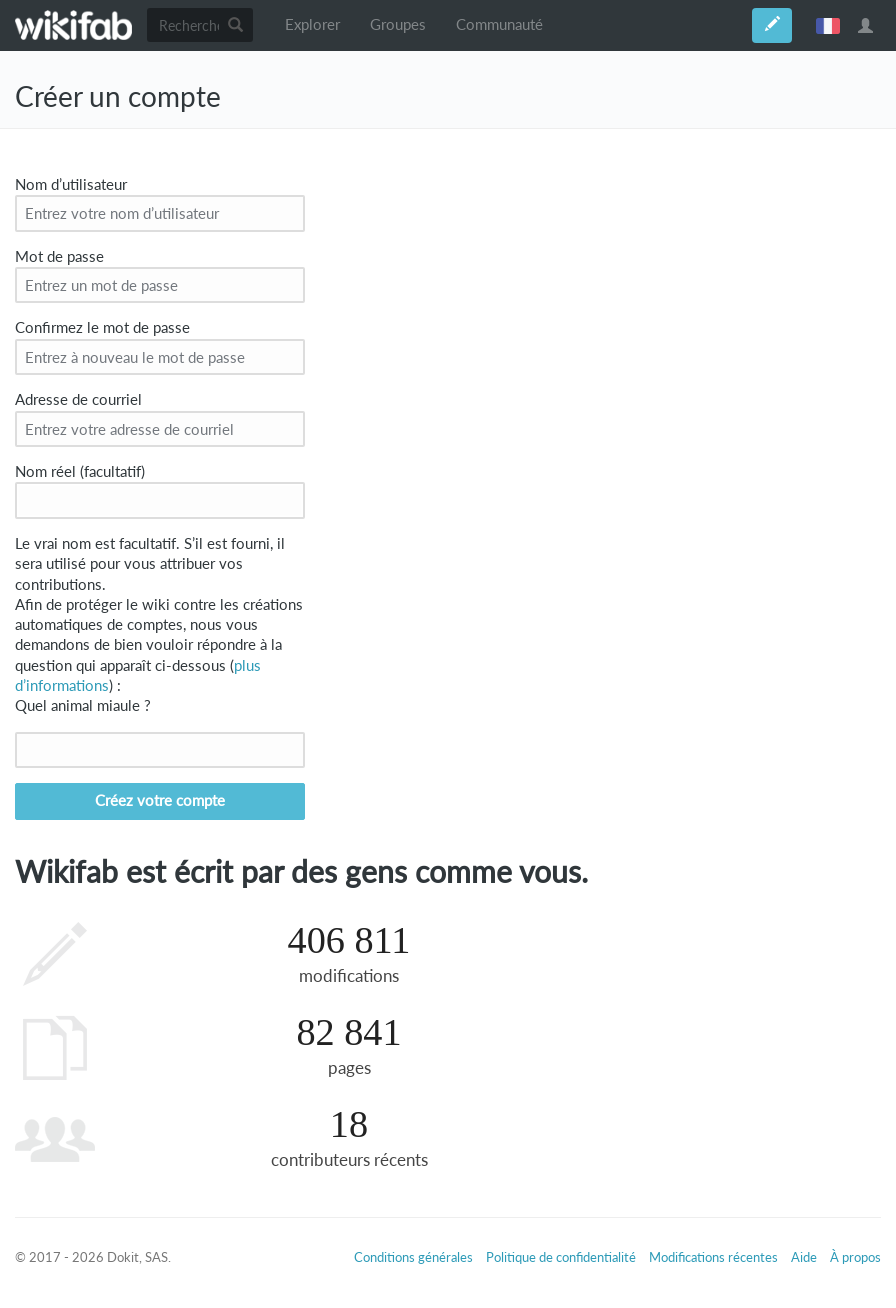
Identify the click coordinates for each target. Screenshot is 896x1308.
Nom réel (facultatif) (80, 471)
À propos (855, 1257)
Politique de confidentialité (561, 1257)
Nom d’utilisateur (71, 184)
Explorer (312, 24)
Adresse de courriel (78, 399)
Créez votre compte (160, 800)
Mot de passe (59, 256)
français (828, 25)
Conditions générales (413, 1257)
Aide (804, 1257)
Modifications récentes (713, 1257)
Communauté (499, 24)
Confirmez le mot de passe (102, 327)
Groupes (398, 24)
